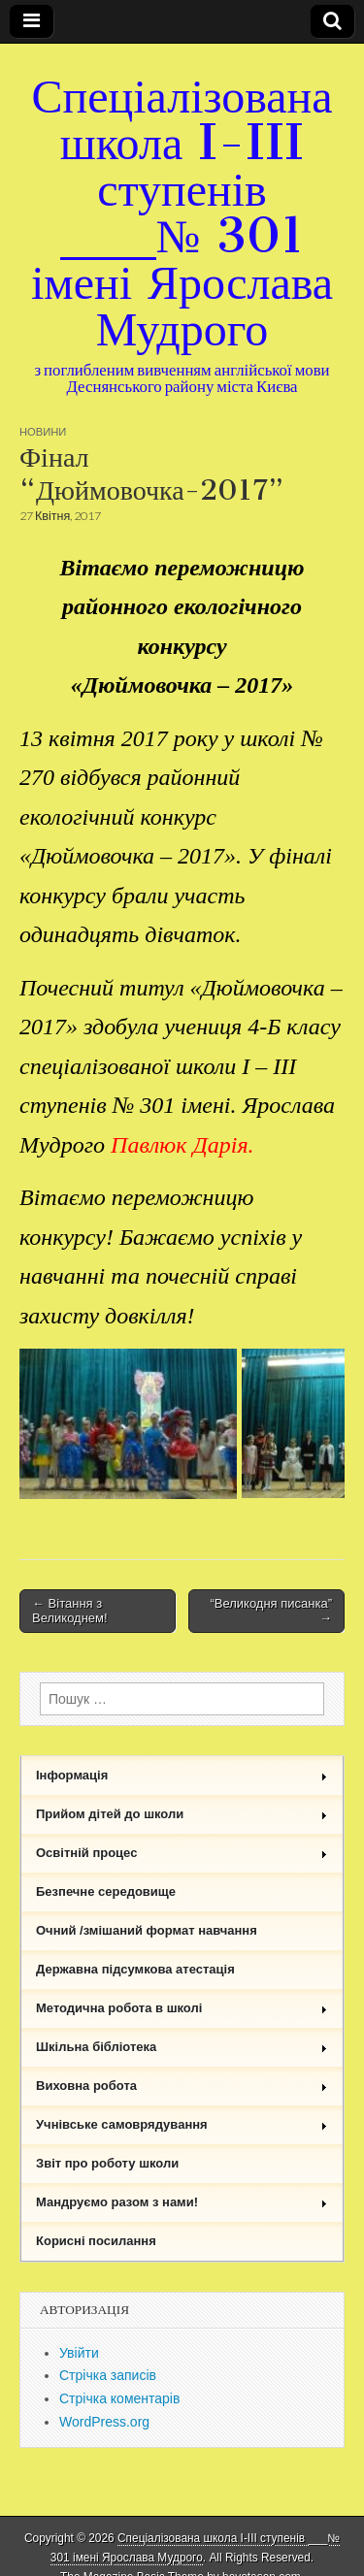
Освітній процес (182, 1852)
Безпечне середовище (106, 1891)
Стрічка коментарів (119, 2398)
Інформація (182, 1775)
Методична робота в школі (182, 2008)
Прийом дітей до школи (182, 1814)
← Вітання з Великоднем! (70, 1611)
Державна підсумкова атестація (135, 1969)
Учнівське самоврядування (182, 2124)
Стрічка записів (107, 2375)
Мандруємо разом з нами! (182, 2202)
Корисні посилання (96, 2241)
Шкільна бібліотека (182, 2046)
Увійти (79, 2353)
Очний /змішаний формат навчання (146, 1930)
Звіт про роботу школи (107, 2163)
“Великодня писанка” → (271, 1611)
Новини (42, 431)
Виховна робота (182, 2085)
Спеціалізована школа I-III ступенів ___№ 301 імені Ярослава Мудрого (182, 212)
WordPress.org (104, 2421)
